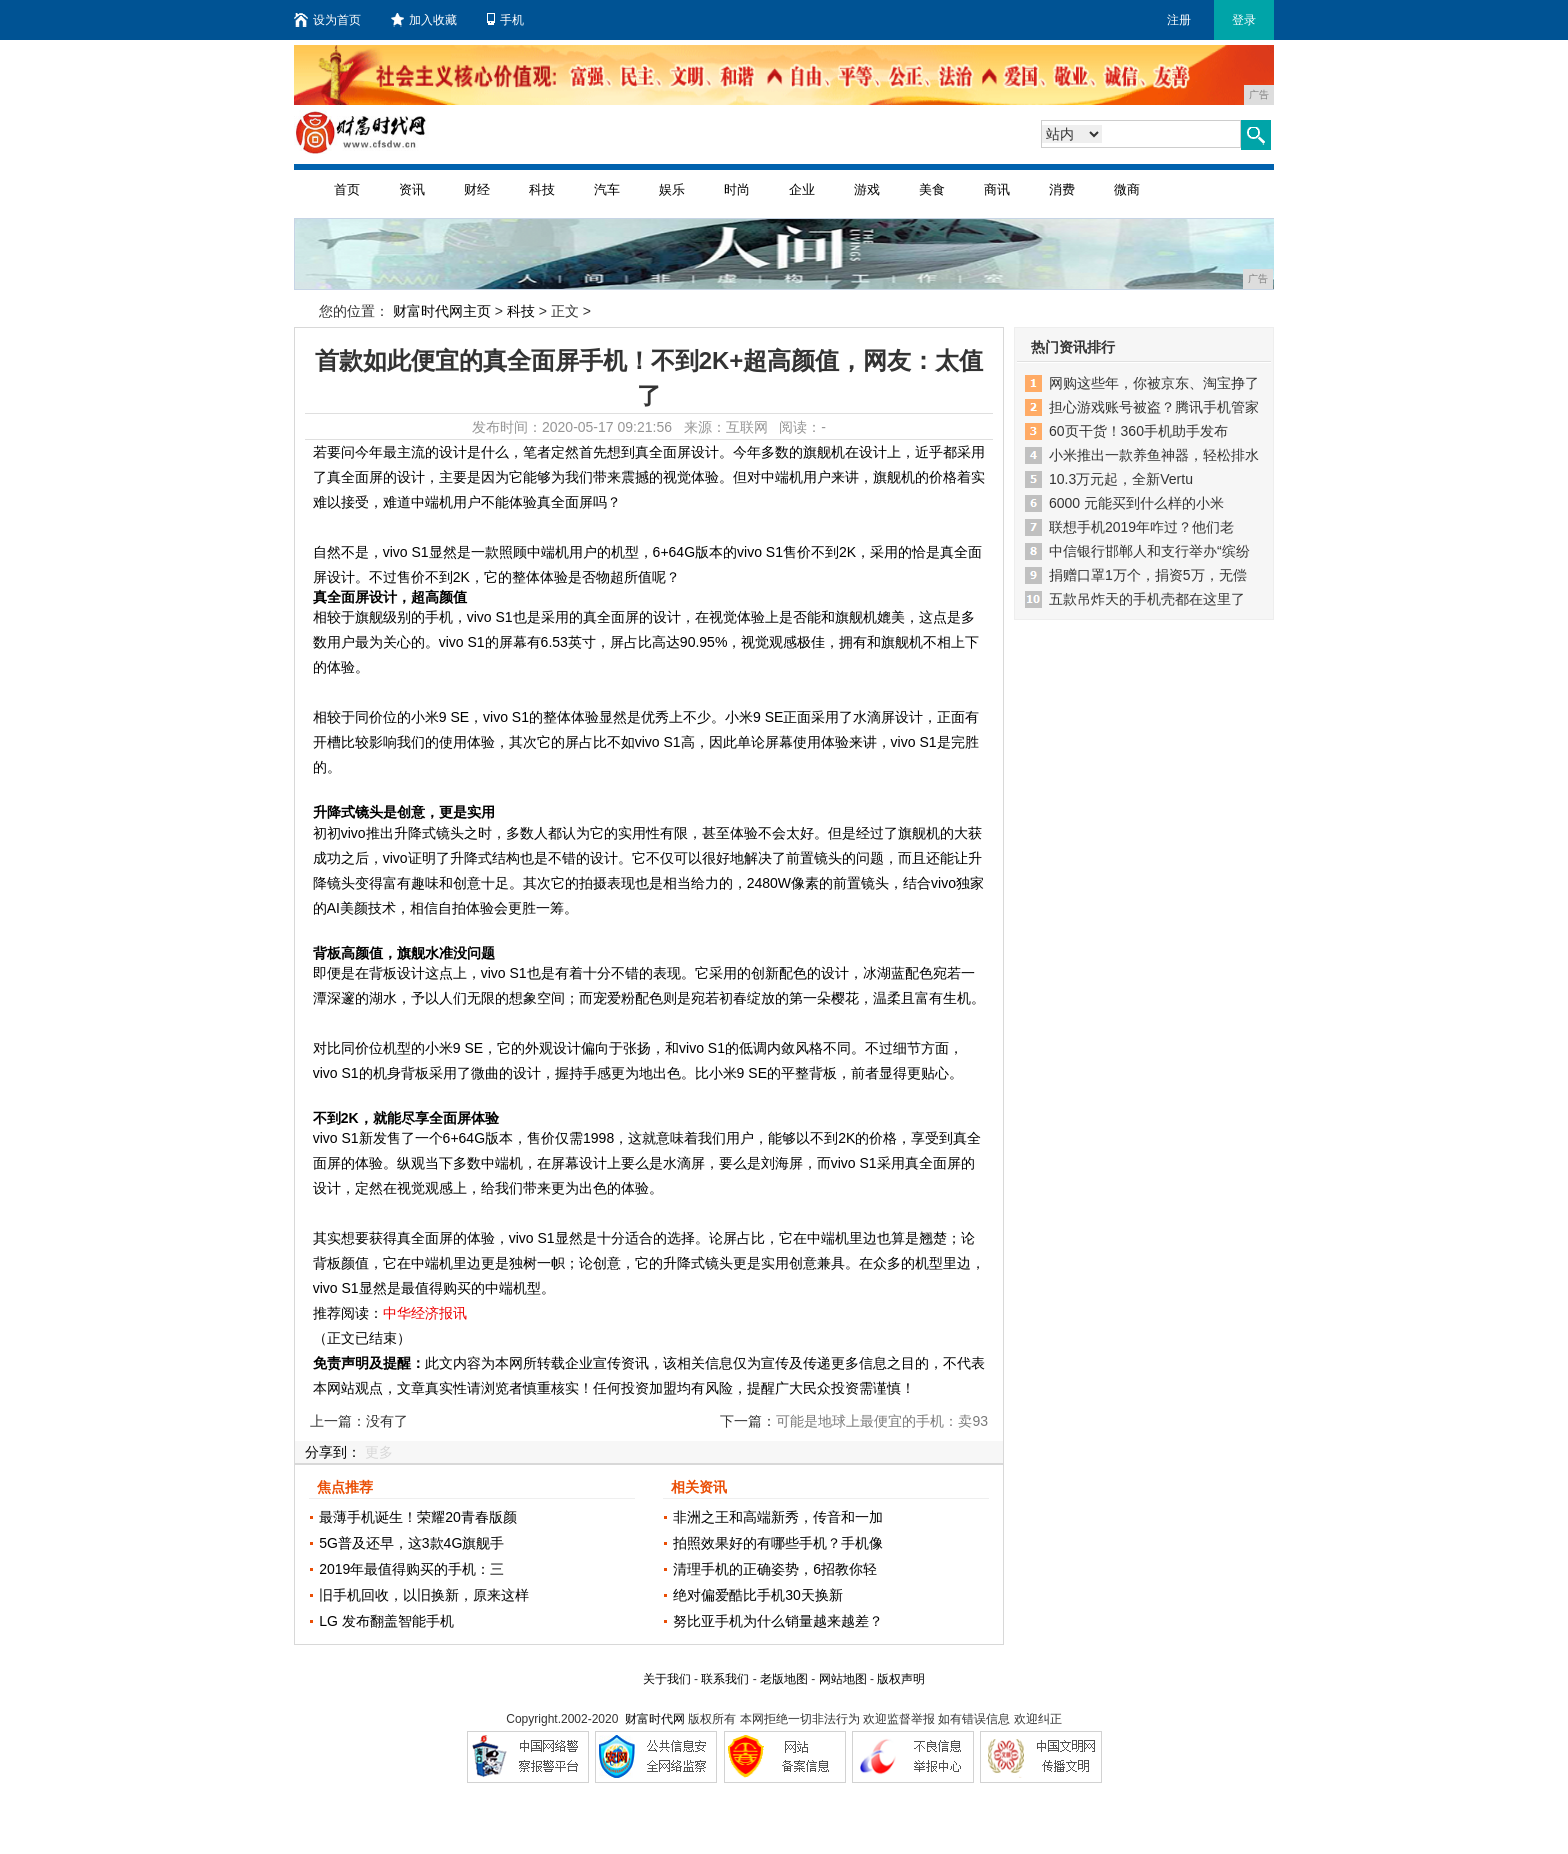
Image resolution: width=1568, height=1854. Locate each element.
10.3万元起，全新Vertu (1121, 479)
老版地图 (784, 1679)
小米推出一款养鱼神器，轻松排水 (1154, 455)
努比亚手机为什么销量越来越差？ (778, 1621)
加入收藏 (424, 20)
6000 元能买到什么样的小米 (1136, 503)
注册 (1179, 20)
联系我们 (725, 1679)
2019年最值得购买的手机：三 (411, 1569)
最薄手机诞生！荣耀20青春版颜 (418, 1517)
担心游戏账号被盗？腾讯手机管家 (1154, 407)
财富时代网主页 (442, 311)
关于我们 (667, 1679)
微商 (1127, 189)
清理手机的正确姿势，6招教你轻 (775, 1569)
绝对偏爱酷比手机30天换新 (758, 1595)
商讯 (997, 189)
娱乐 (672, 189)
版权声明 (901, 1679)
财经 (477, 189)
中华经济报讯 (425, 1313)
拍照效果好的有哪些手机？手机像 (778, 1543)
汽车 (607, 189)
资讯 (412, 189)
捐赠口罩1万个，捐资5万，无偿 (1148, 575)
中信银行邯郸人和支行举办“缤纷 (1149, 551)
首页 (347, 189)
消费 (1062, 189)
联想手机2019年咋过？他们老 (1141, 527)
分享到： (333, 1452)
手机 (505, 20)
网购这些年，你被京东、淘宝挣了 (1154, 383)
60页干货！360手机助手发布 (1138, 431)
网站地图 (843, 1679)
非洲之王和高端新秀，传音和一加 (778, 1517)
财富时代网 (655, 1719)
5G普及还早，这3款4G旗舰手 (411, 1543)
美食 (932, 189)
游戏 (867, 189)
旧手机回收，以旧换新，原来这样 (424, 1595)
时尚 (737, 189)
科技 (542, 189)
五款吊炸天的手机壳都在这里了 (1147, 599)
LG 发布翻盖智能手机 (386, 1621)
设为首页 (327, 20)
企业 (802, 189)
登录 (1244, 20)
